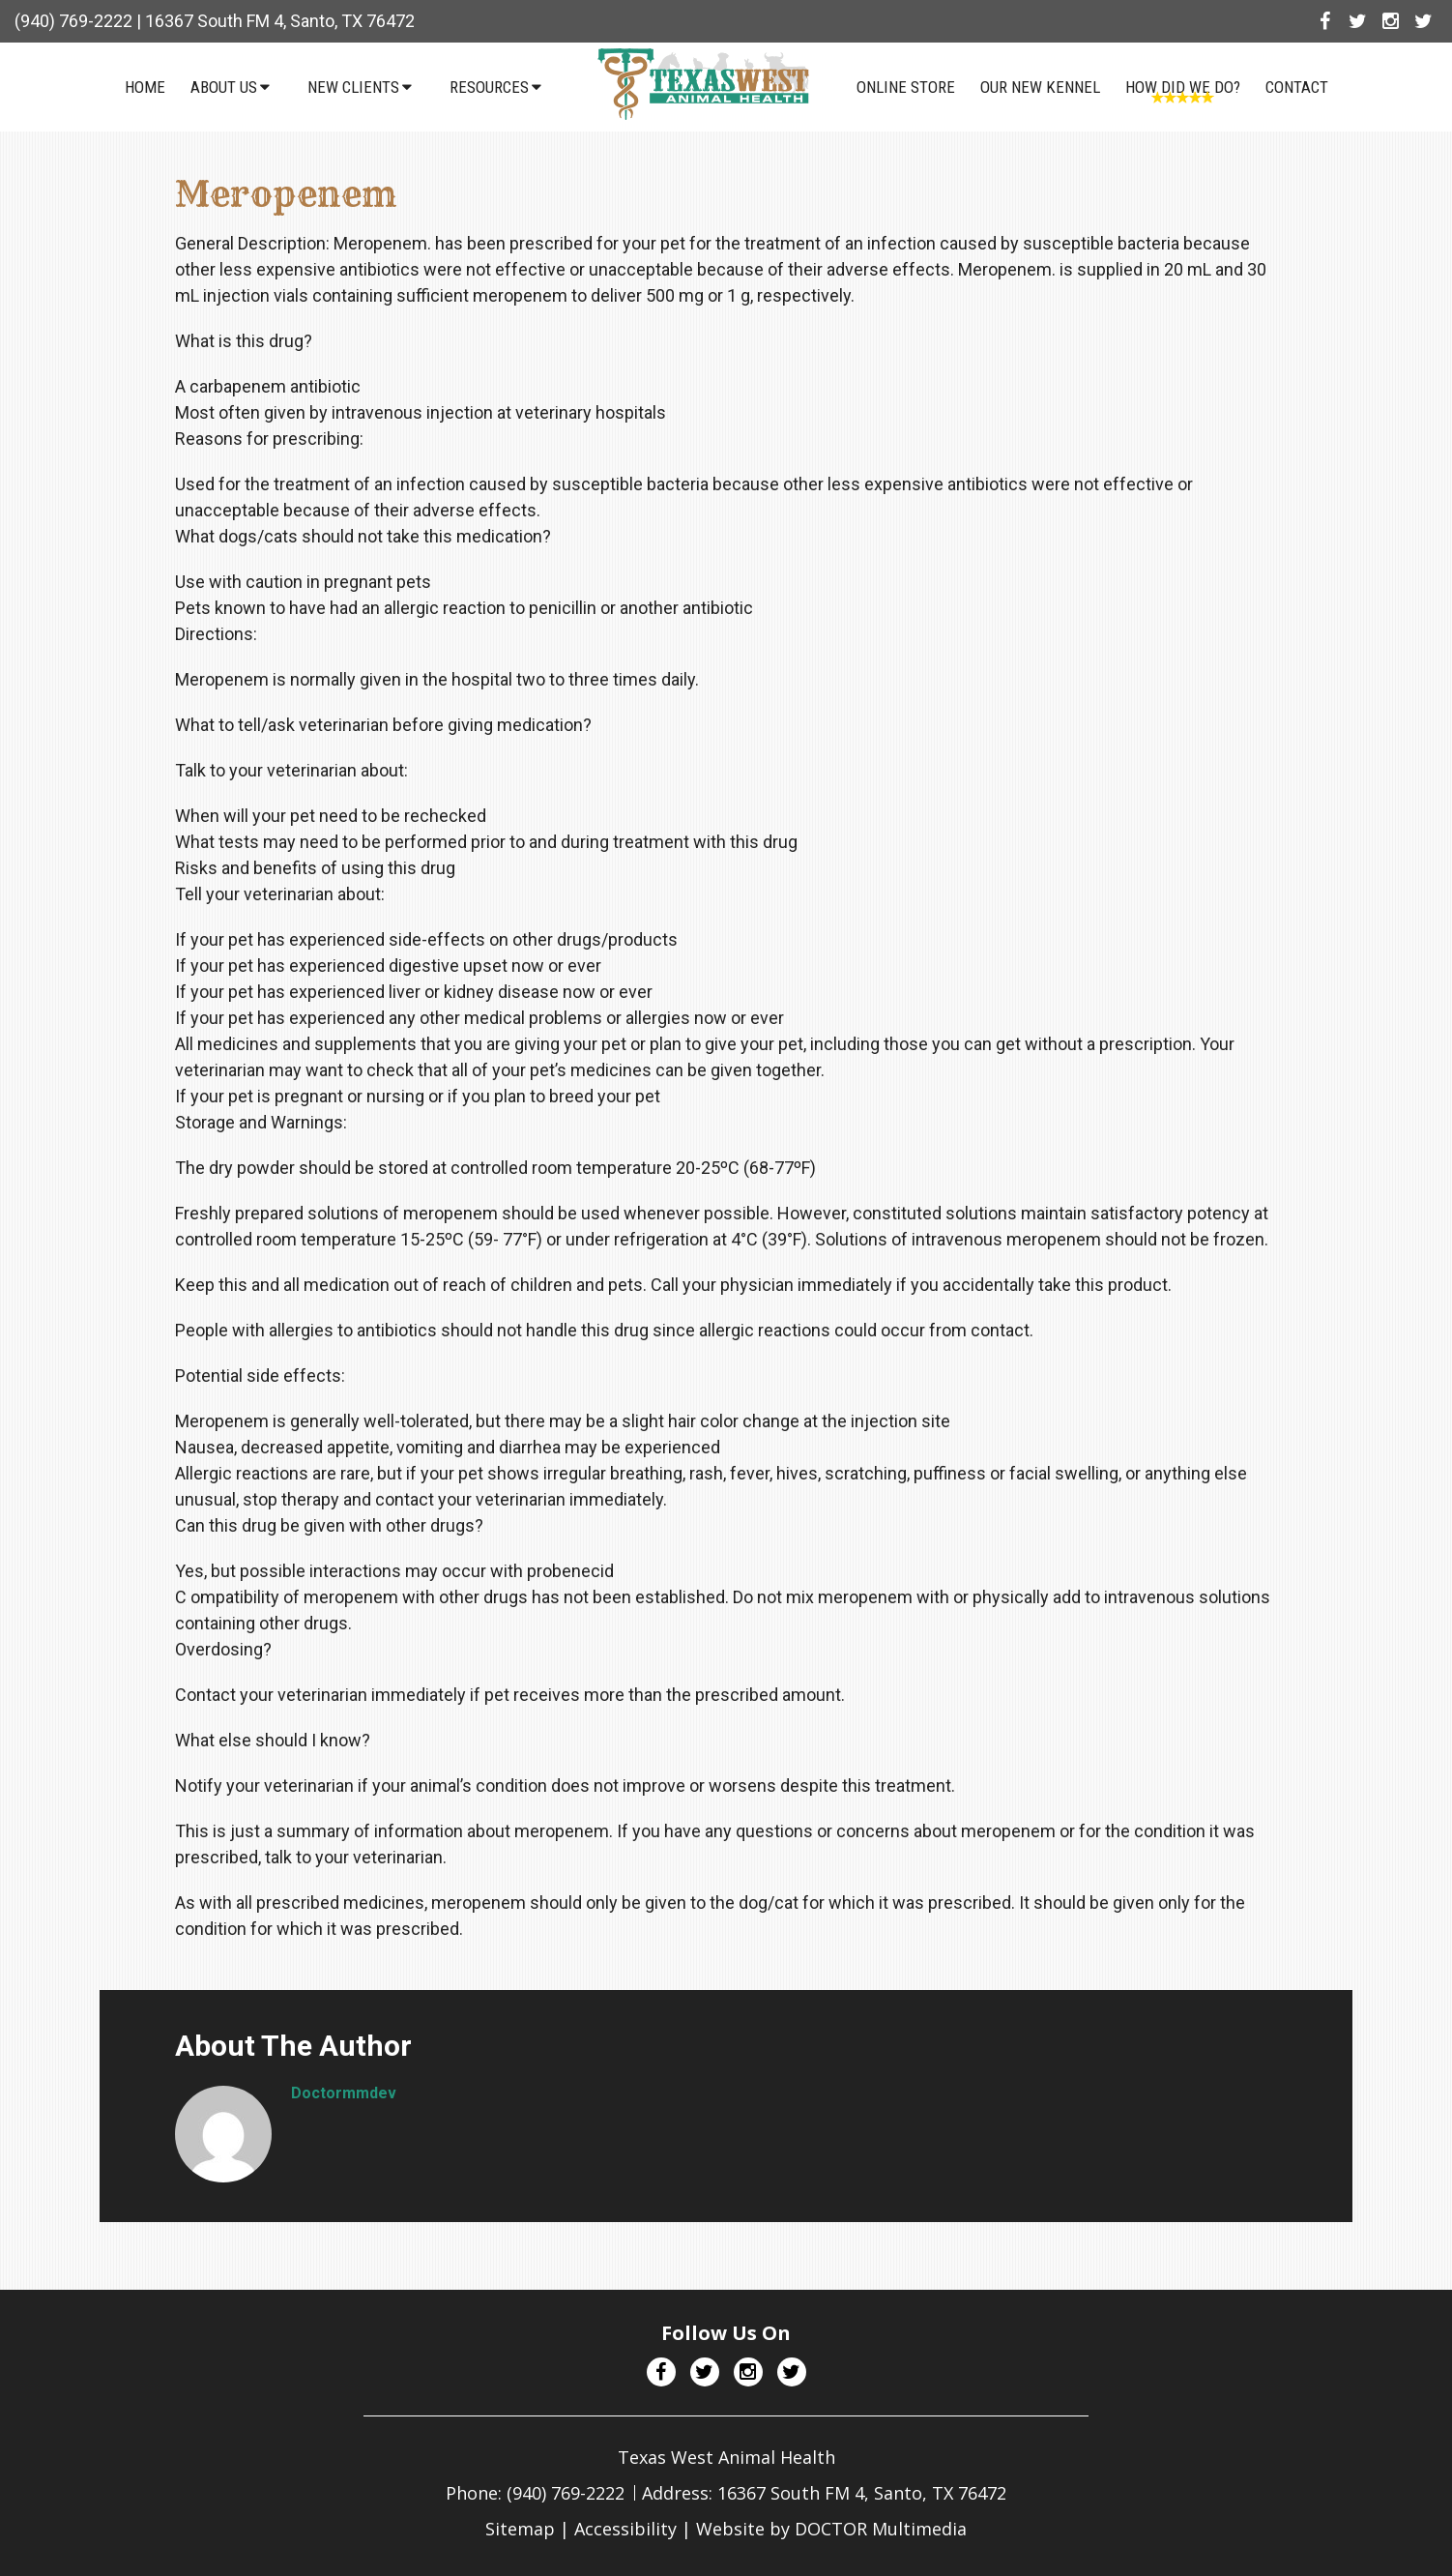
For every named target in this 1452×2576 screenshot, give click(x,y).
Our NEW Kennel (1040, 87)
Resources (489, 87)
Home (145, 87)
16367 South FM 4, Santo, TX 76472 (280, 21)
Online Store (906, 87)
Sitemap (520, 2528)
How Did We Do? (1182, 87)
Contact (1296, 87)
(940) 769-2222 (73, 21)
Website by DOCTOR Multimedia (831, 2528)
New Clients (353, 87)
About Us (223, 87)
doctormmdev (343, 2093)
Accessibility (625, 2528)
